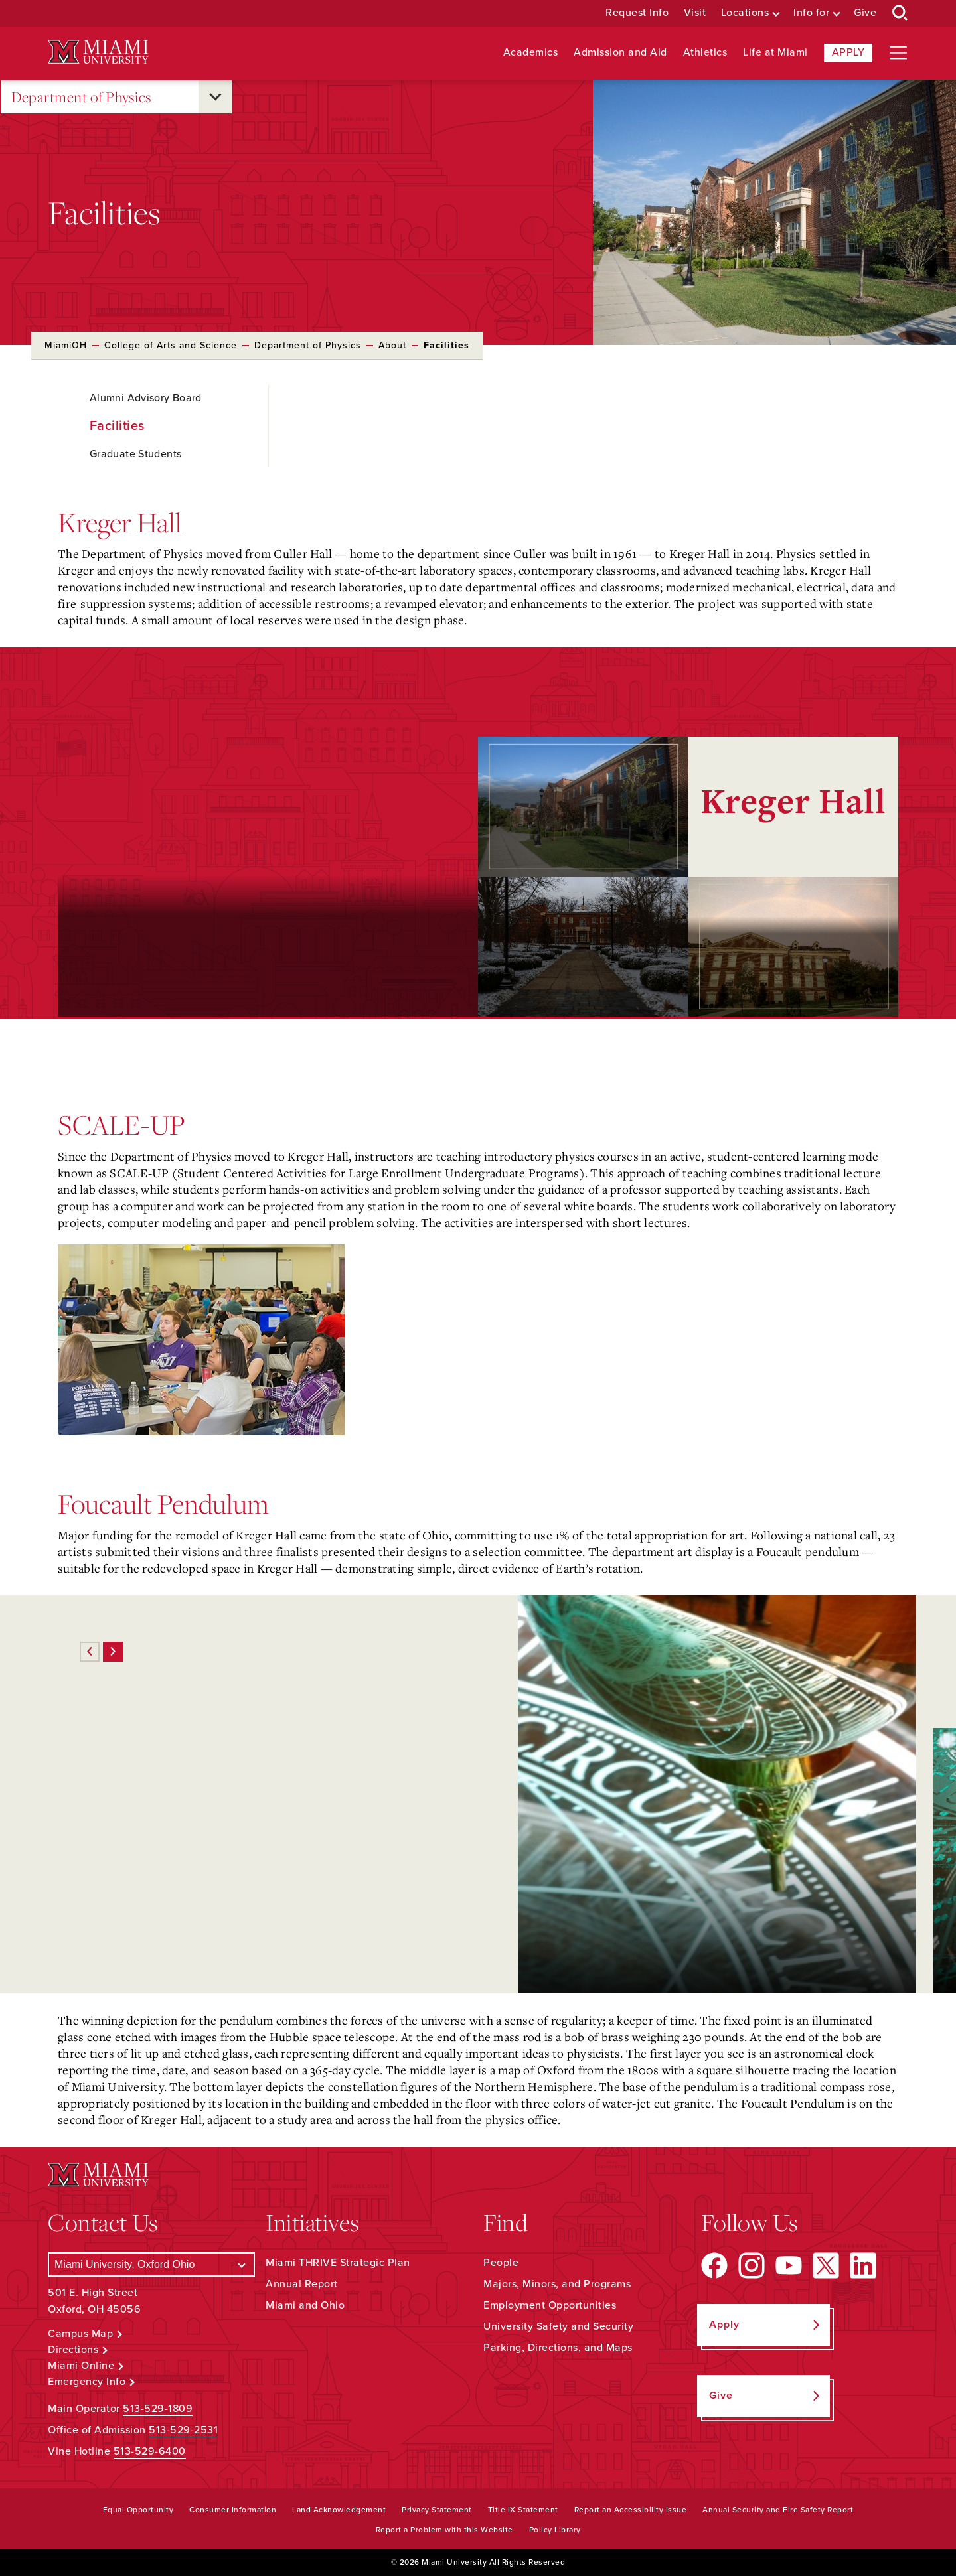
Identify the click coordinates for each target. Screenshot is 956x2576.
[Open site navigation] (898, 53)
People (500, 2262)
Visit (695, 13)
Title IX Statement (523, 2509)
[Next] (113, 1652)
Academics (530, 52)
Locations (745, 13)
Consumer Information (232, 2509)
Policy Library (555, 2529)
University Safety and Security (558, 2326)
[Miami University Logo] (98, 52)
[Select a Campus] (151, 2264)
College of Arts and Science (170, 345)
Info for (811, 13)
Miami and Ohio (305, 2305)
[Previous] (90, 1652)
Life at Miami (775, 52)
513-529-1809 (158, 2408)
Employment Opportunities (549, 2305)
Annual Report (302, 2284)
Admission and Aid (620, 52)
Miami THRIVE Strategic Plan (338, 2262)
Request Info (637, 13)
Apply (848, 52)
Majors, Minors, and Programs (557, 2284)
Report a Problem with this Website (444, 2529)
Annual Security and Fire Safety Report (777, 2509)
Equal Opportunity (138, 2509)
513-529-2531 (183, 2430)
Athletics (705, 52)
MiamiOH (65, 345)
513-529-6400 (150, 2451)
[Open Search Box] (900, 13)
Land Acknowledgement (339, 2509)
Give (865, 13)
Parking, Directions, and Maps (558, 2347)
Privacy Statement (437, 2509)
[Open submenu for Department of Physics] (215, 96)
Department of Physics (81, 97)
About (392, 345)
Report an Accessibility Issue (630, 2509)
